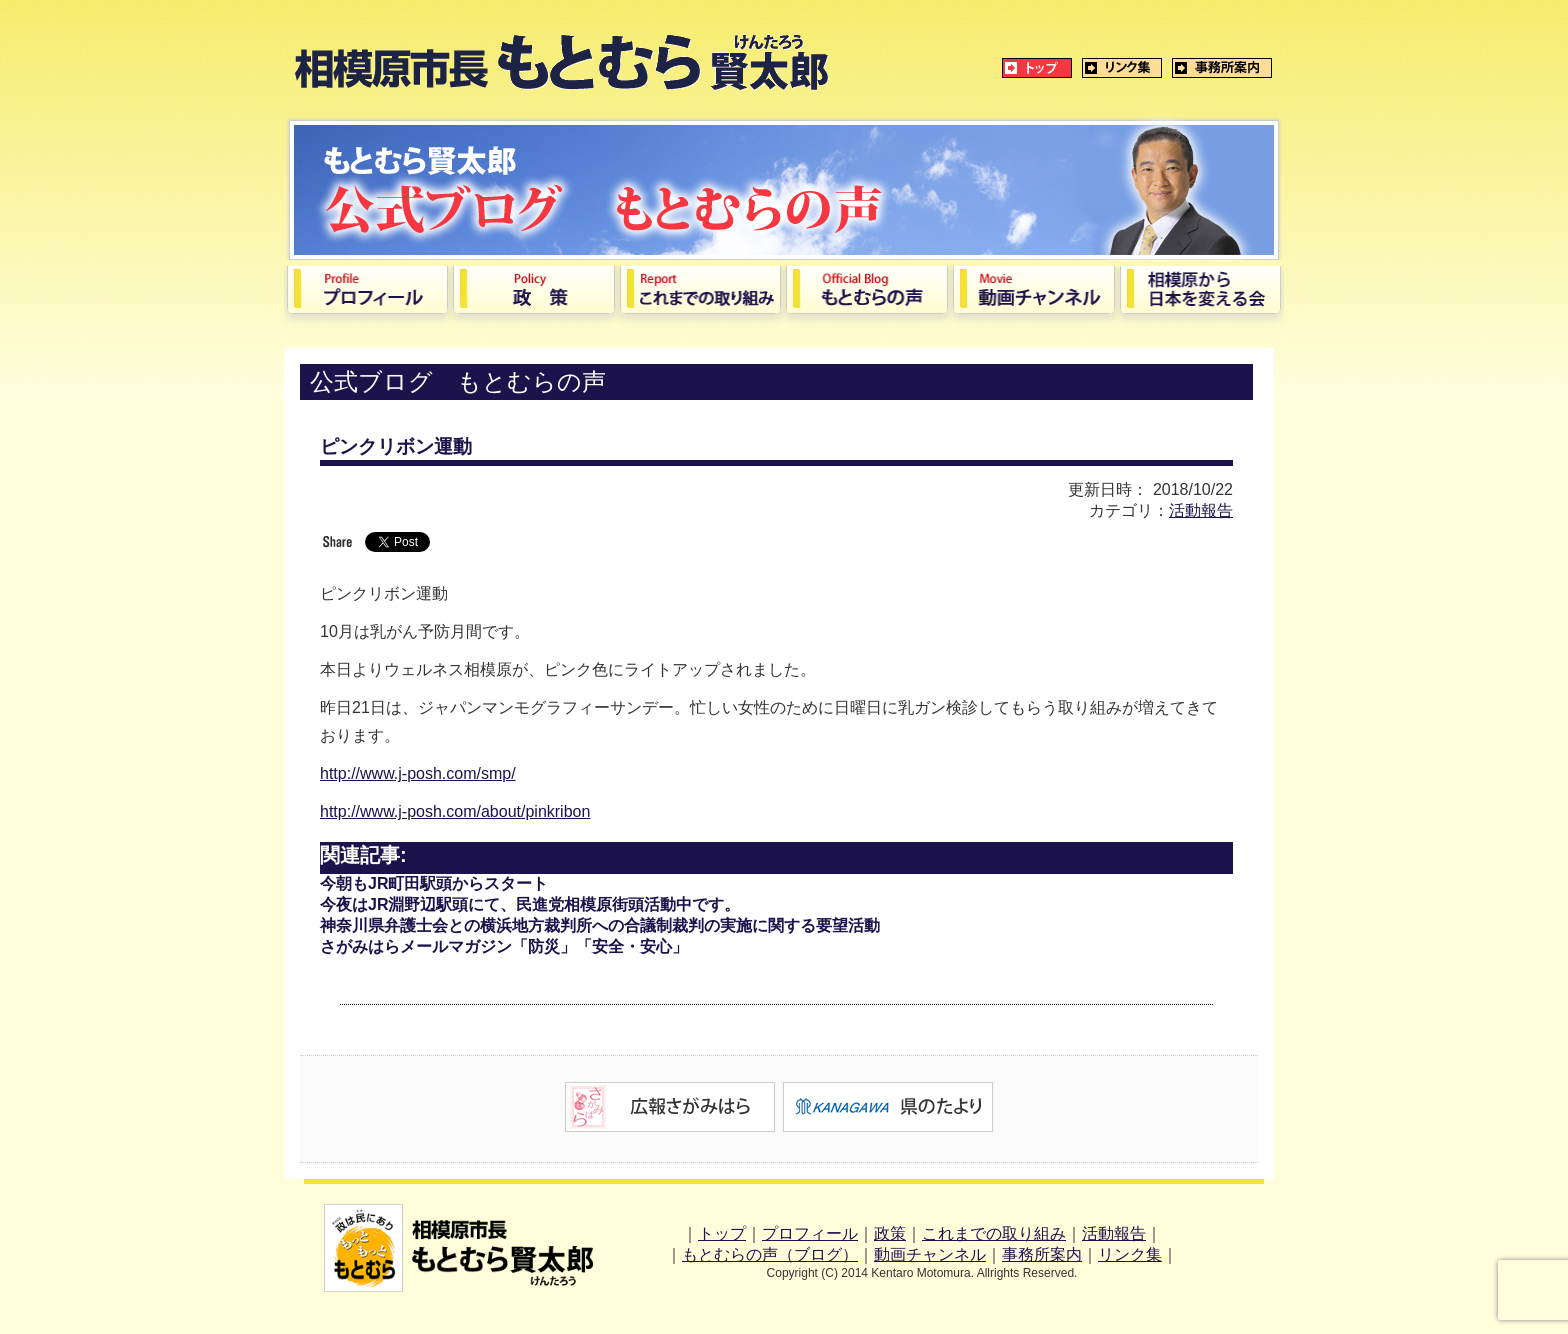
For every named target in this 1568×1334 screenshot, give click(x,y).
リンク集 (1130, 1254)
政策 (890, 1233)
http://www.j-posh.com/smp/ (418, 773)
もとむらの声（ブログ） (770, 1254)
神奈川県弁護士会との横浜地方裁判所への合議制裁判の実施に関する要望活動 (600, 925)
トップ (722, 1233)
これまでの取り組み (994, 1233)
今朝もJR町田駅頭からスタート (434, 883)
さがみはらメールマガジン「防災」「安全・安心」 (504, 946)
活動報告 (1201, 510)
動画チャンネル (930, 1254)
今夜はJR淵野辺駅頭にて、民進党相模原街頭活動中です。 (530, 904)
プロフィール (810, 1233)
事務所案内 (1042, 1254)
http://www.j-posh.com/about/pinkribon (455, 811)
